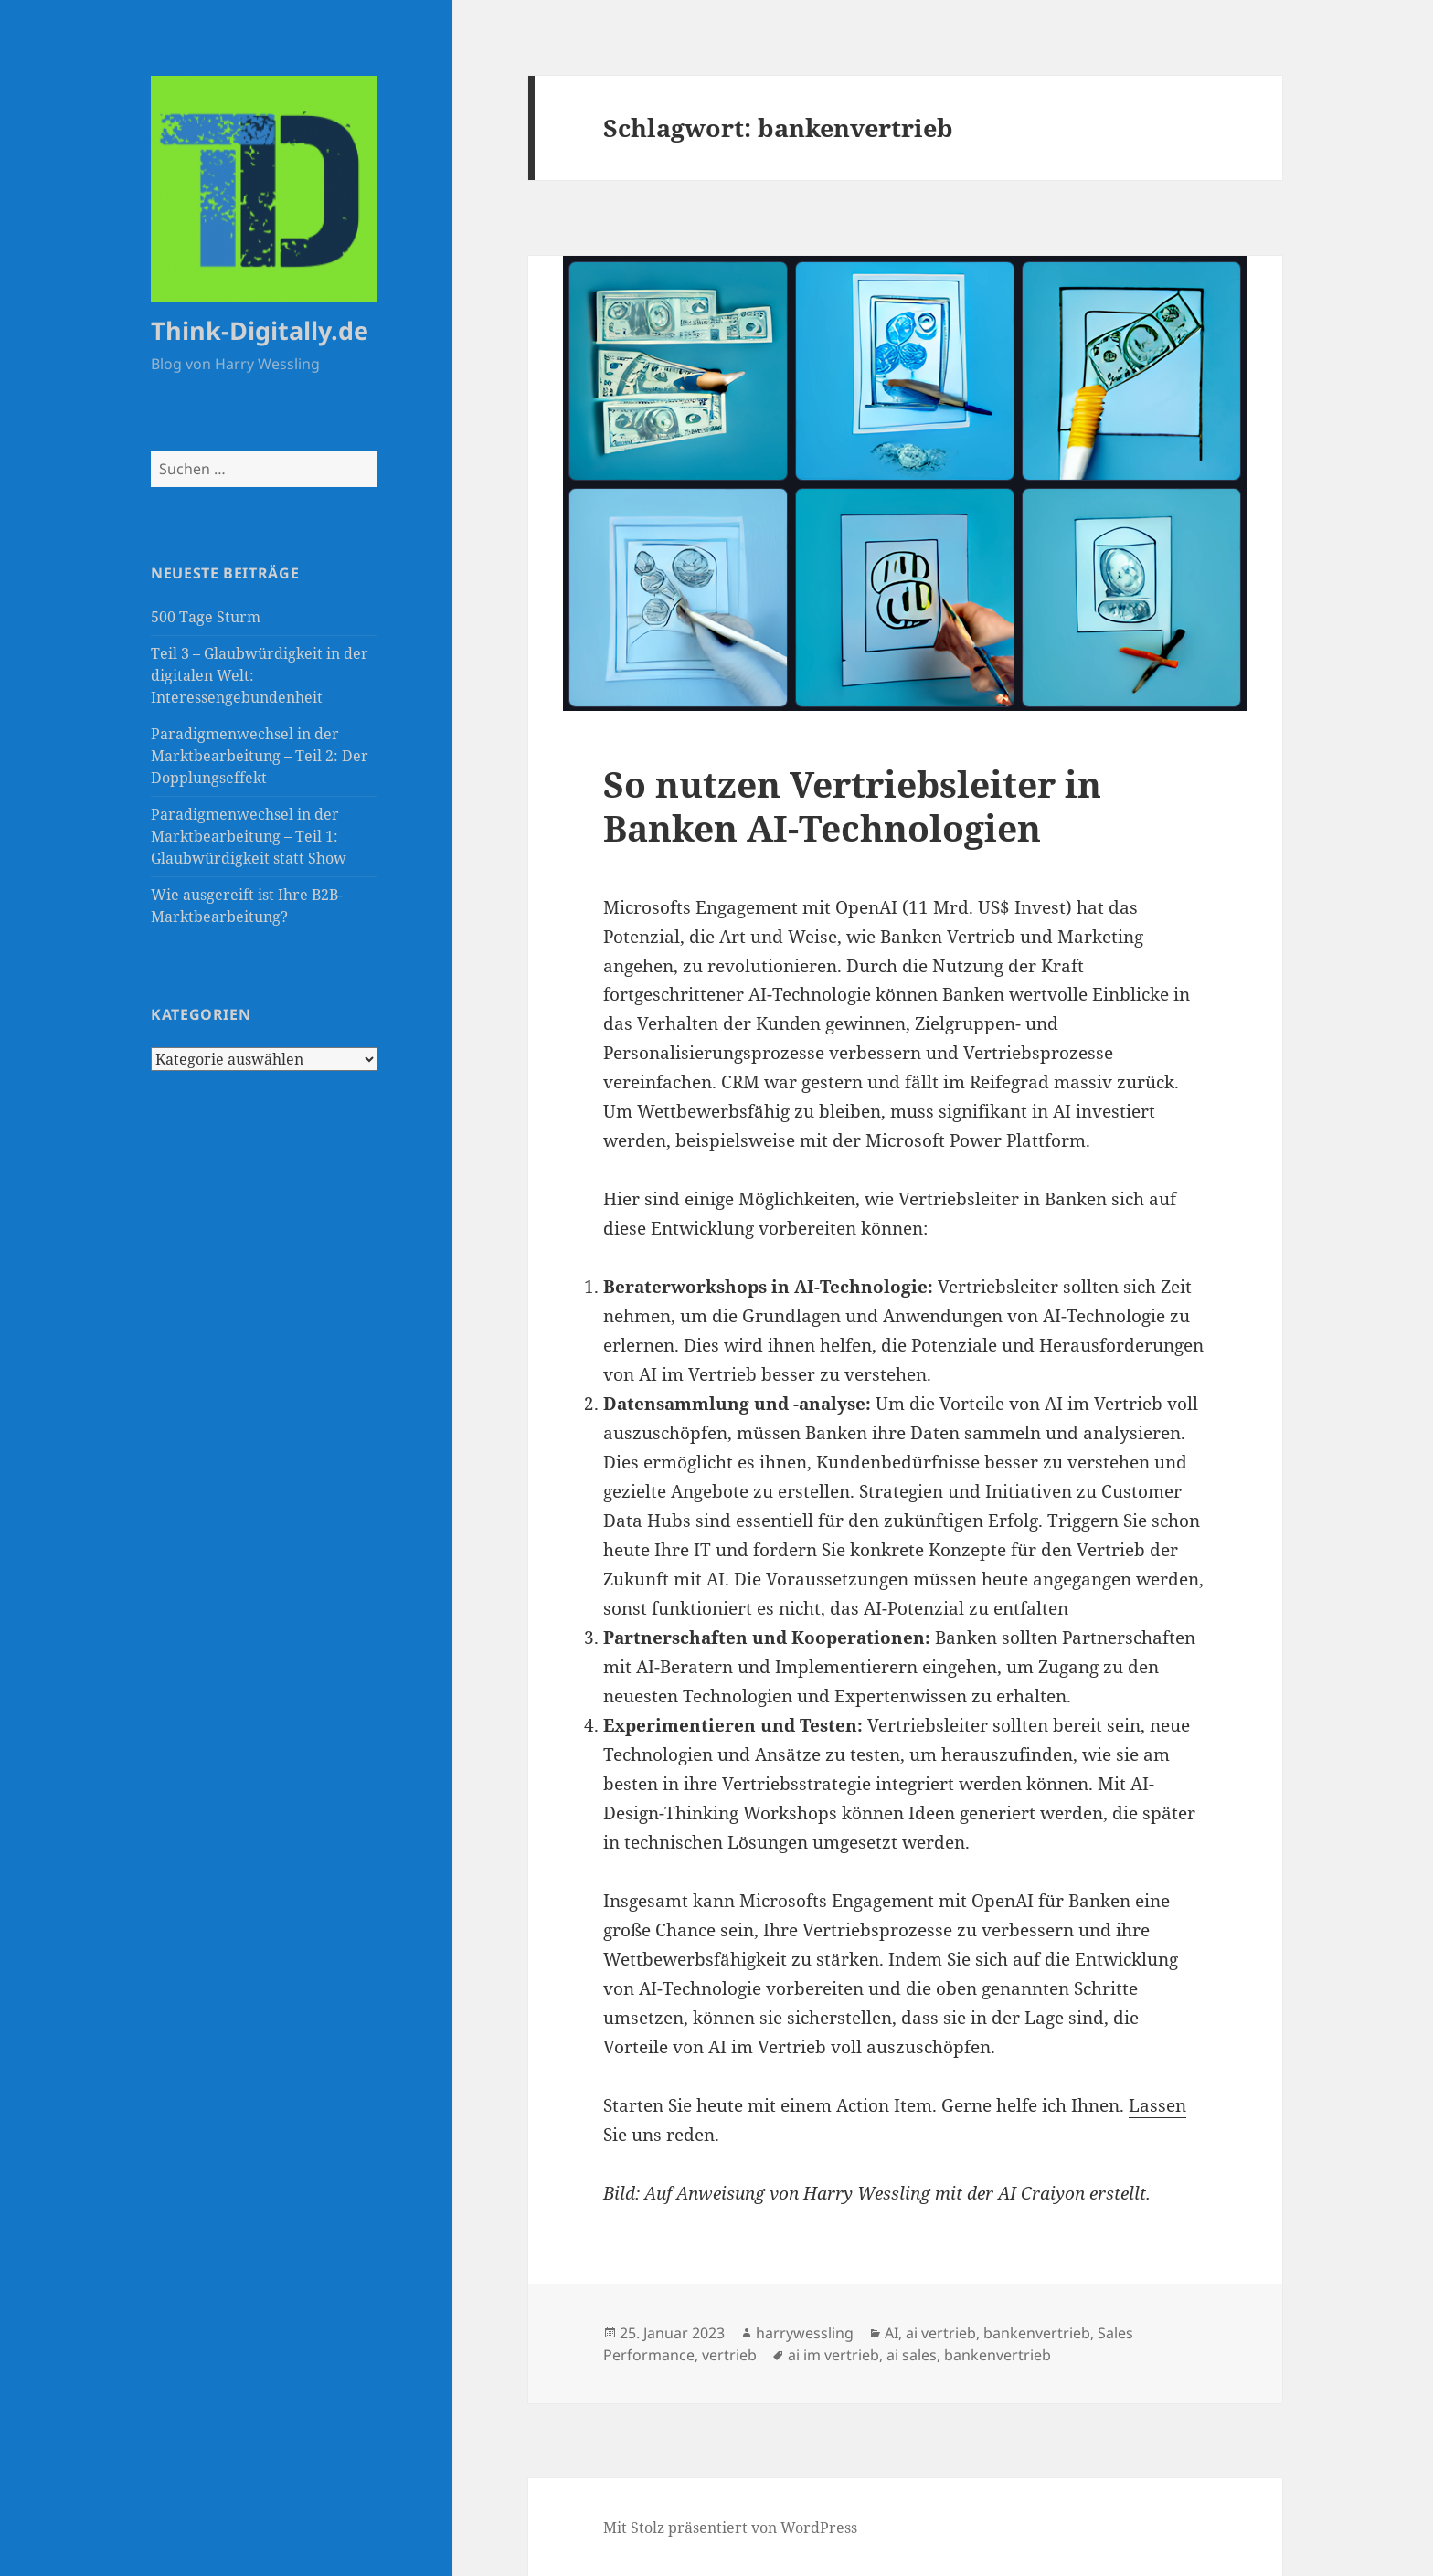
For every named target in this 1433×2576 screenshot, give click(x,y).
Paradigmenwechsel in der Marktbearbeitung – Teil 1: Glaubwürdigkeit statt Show (248, 836)
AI (891, 2333)
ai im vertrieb (833, 2355)
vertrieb (729, 2355)
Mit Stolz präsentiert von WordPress (730, 2528)
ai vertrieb (941, 2333)
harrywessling (805, 2333)
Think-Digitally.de (259, 330)
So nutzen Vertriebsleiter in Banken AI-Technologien (852, 805)
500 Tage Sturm (205, 617)
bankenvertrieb (1036, 2333)
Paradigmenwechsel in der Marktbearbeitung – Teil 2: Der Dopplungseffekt (259, 756)
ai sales (911, 2355)
